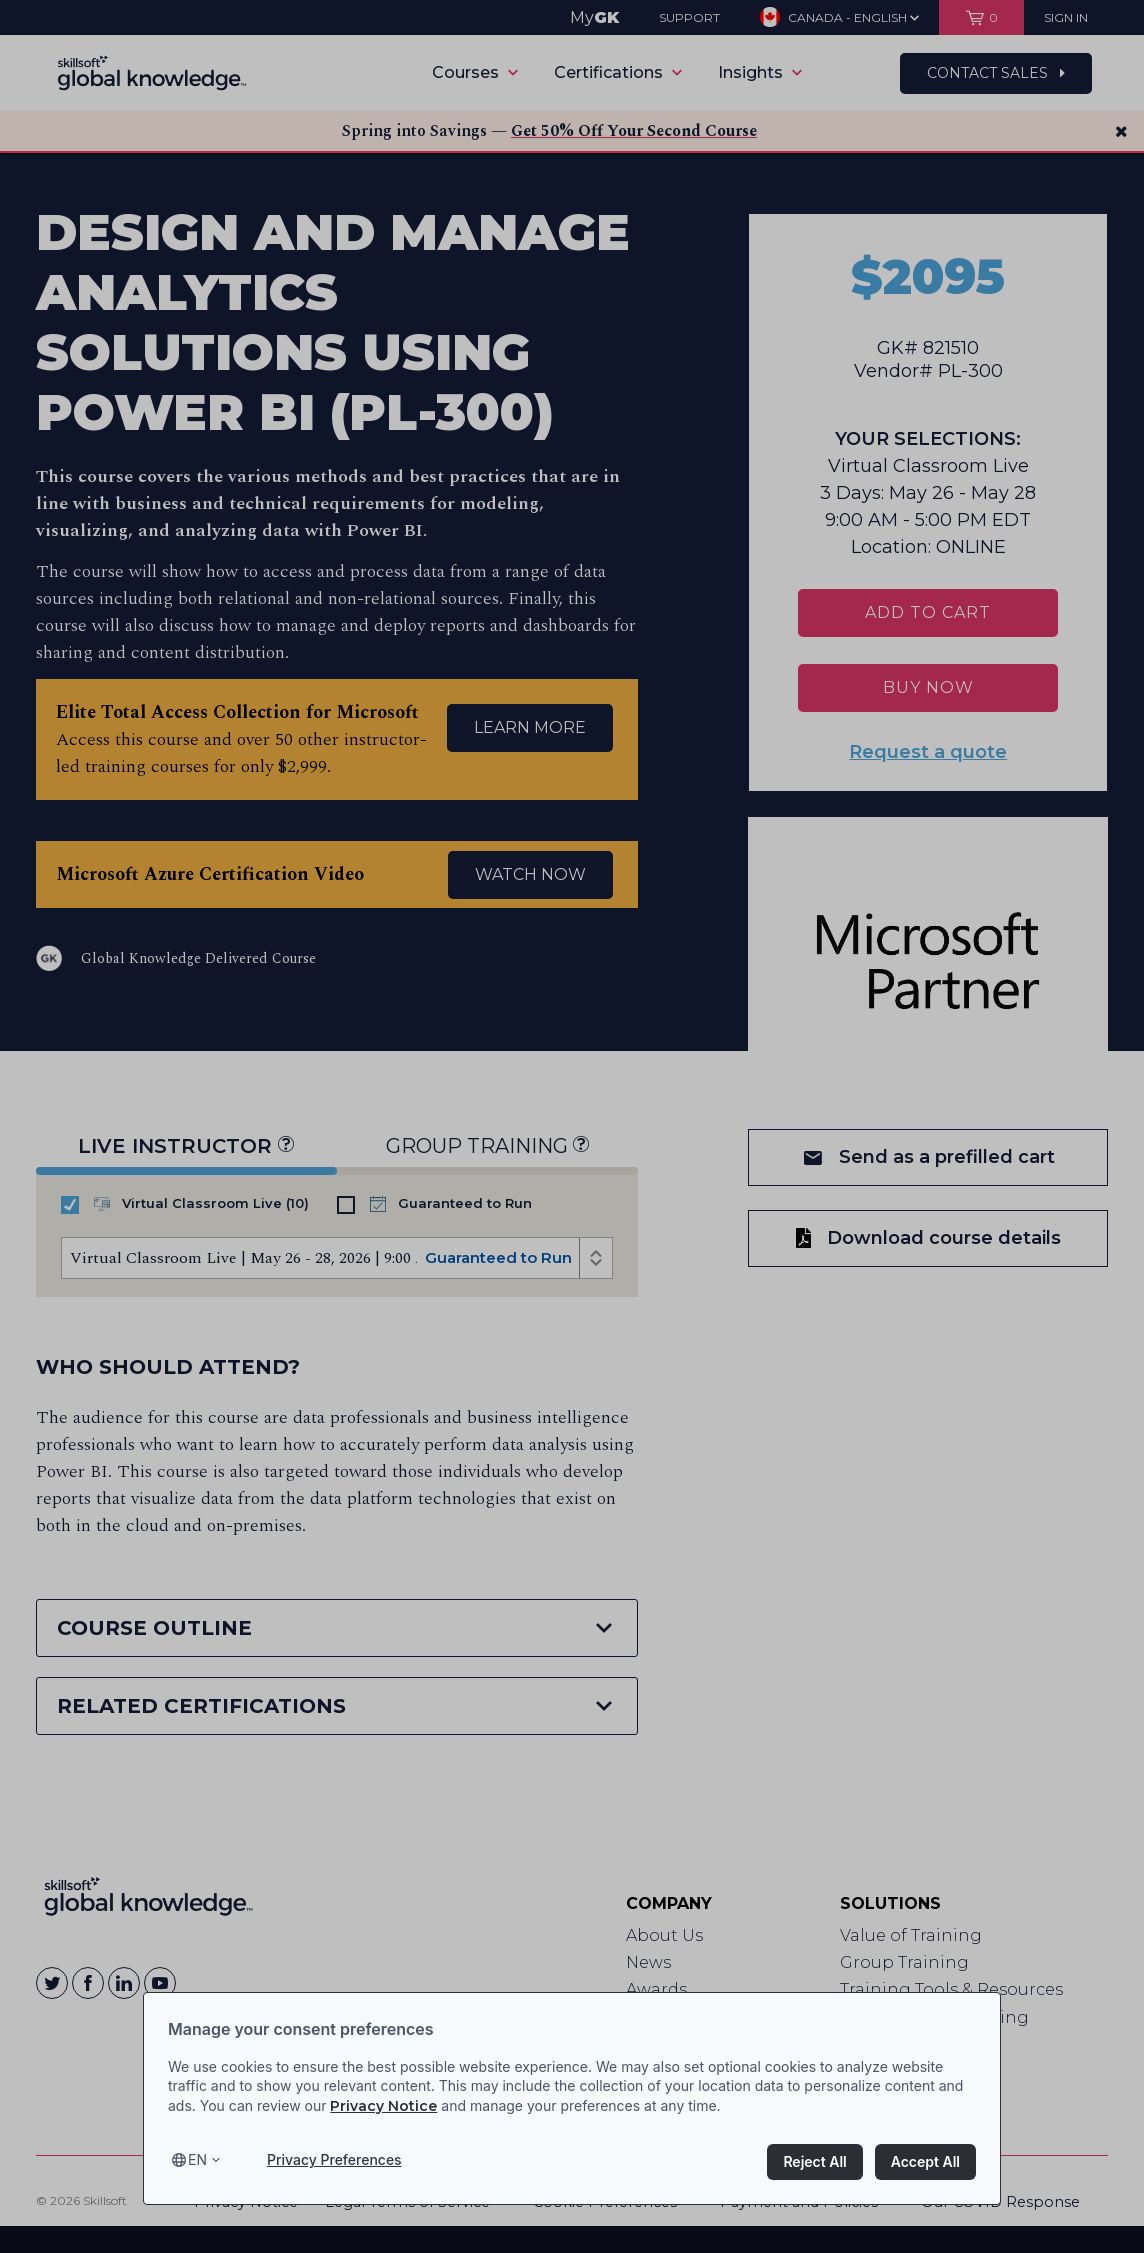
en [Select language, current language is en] (197, 2159)
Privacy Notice (383, 2106)
